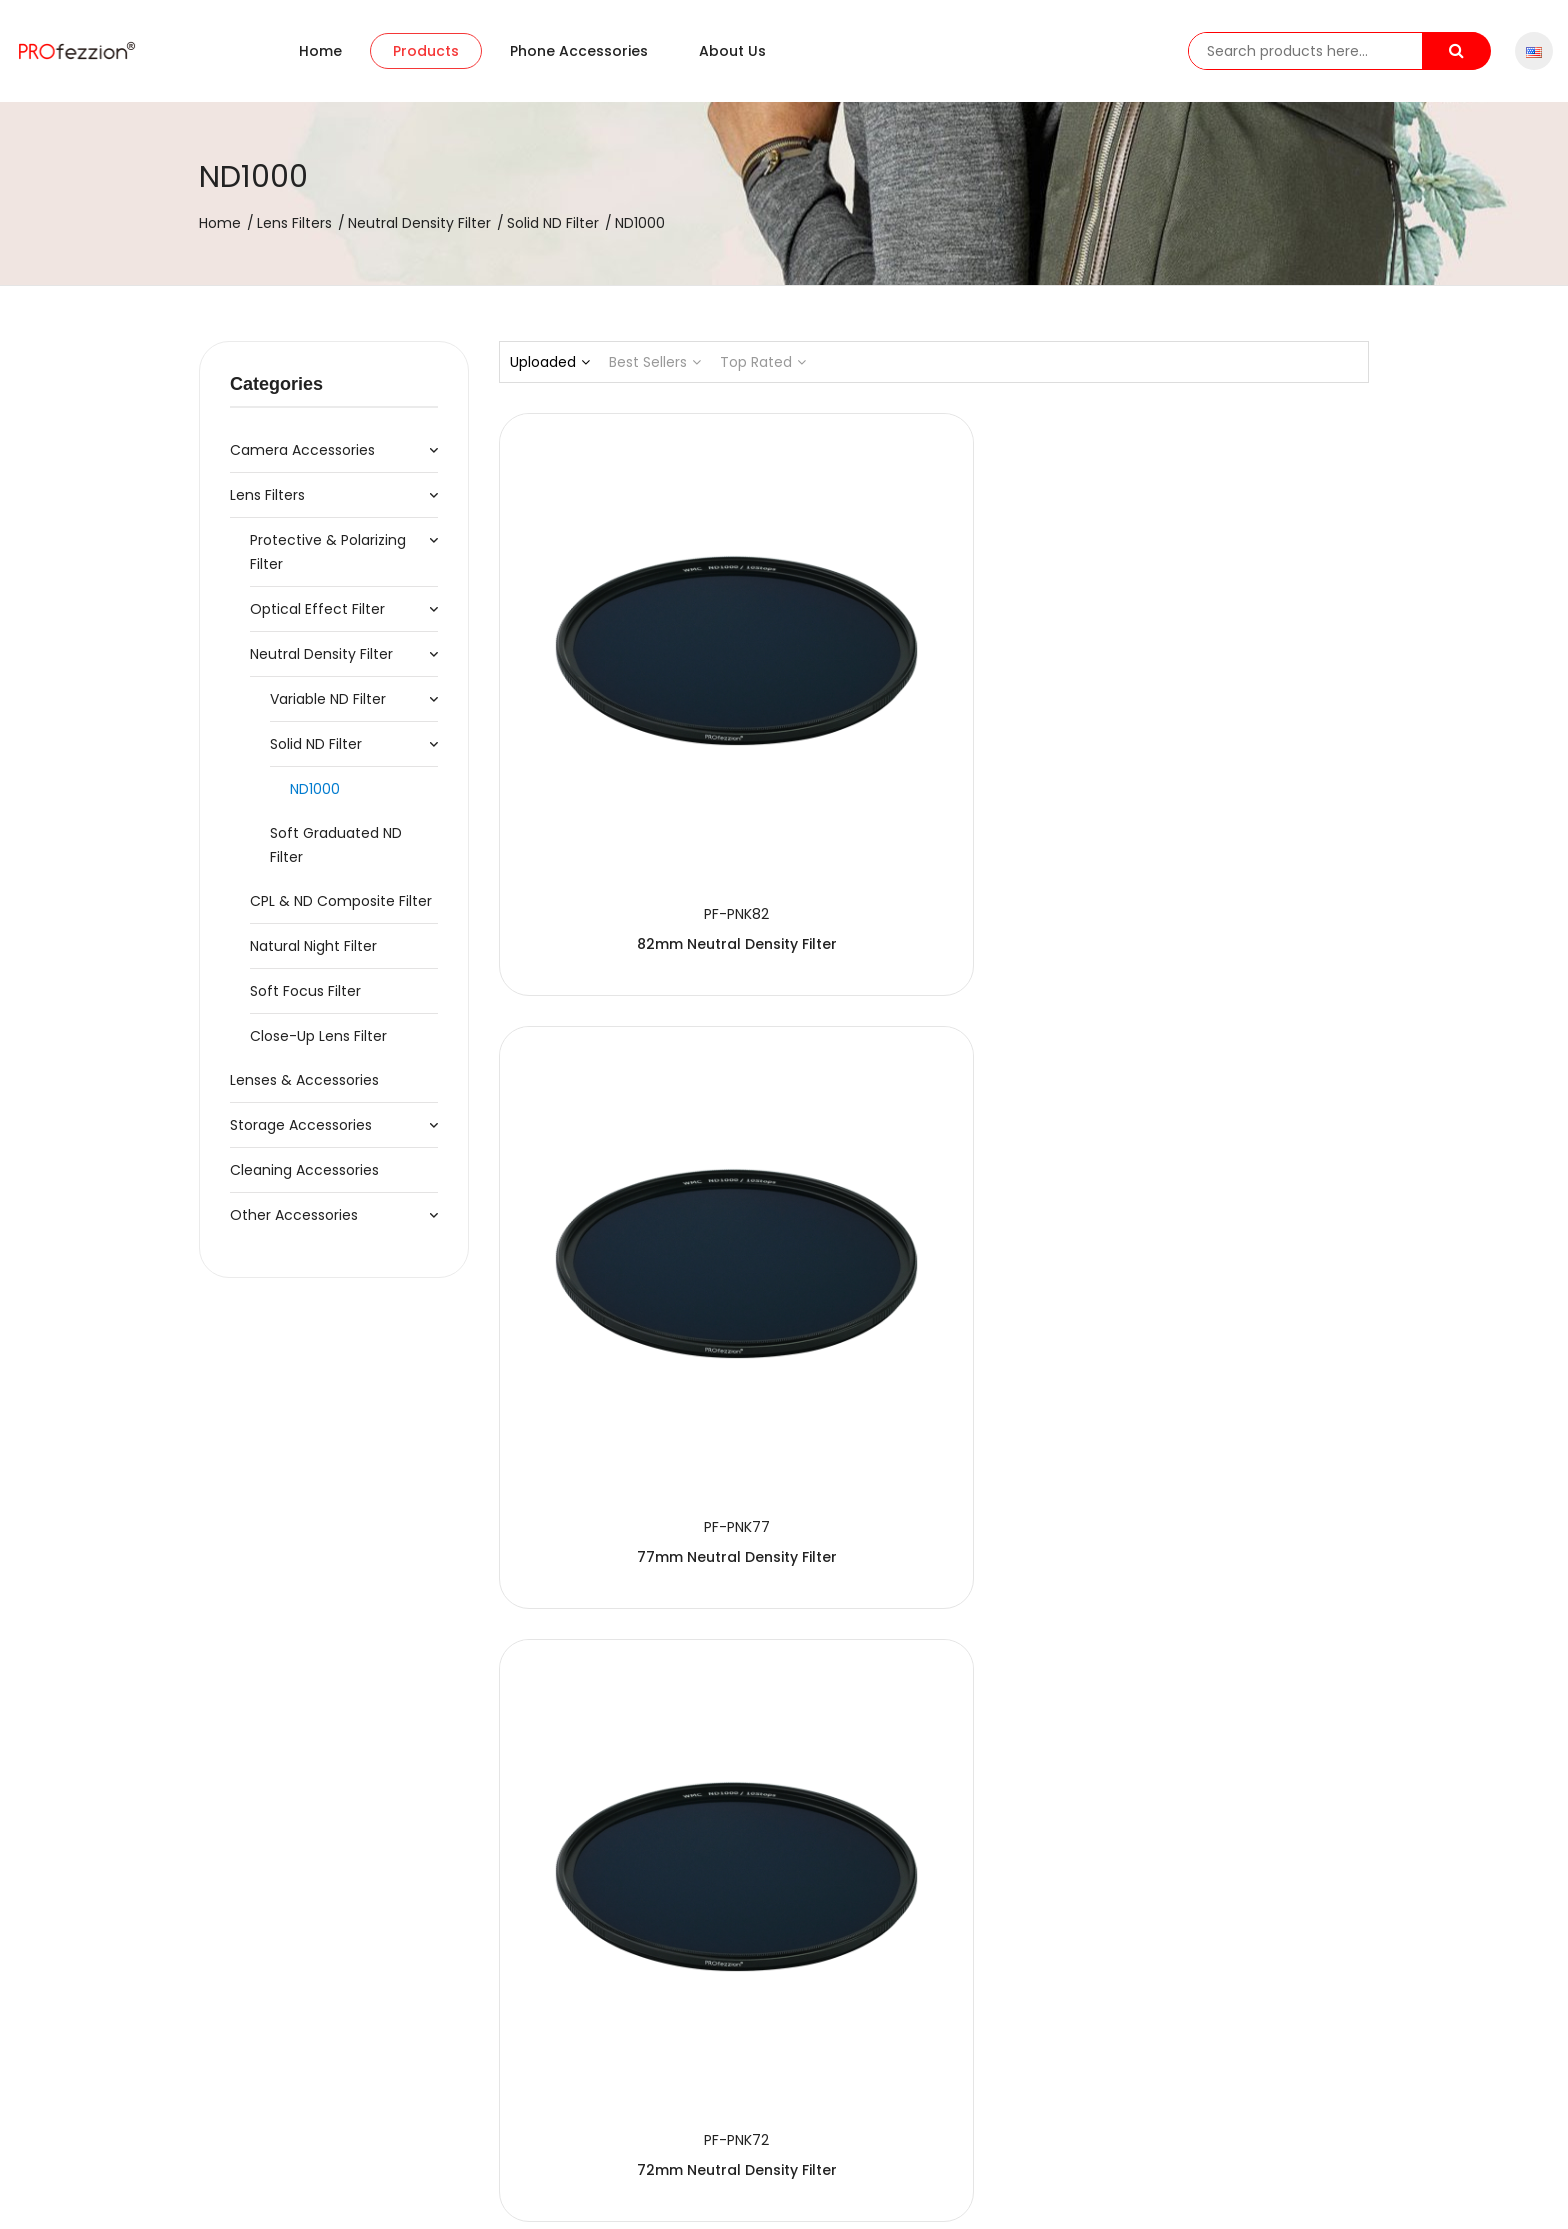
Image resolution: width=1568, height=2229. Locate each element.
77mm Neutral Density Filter (934, 739)
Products (426, 51)
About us (732, 51)
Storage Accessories (301, 1125)
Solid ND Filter (553, 223)
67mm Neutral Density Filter (634, 1147)
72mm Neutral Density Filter (1234, 739)
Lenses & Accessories (304, 1080)
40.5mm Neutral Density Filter (633, 1963)
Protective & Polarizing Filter (328, 552)
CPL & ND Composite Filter (341, 901)
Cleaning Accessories (304, 1170)
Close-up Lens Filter (318, 1036)
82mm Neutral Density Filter (634, 739)
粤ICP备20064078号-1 (654, 2195)
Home (320, 51)
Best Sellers (655, 362)
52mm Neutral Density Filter (934, 1555)
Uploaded (550, 362)
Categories (276, 384)
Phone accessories (579, 51)
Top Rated (763, 362)
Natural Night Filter (313, 946)
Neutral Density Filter (419, 223)
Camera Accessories (302, 450)
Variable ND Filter (328, 699)
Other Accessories (294, 1215)
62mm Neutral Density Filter (934, 1147)
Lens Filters (294, 223)
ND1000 (315, 789)
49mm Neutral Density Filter (1233, 1555)
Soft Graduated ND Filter (336, 845)
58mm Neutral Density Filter (1234, 1147)
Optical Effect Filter (317, 609)
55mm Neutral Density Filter (634, 1555)
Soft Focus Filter (305, 991)
